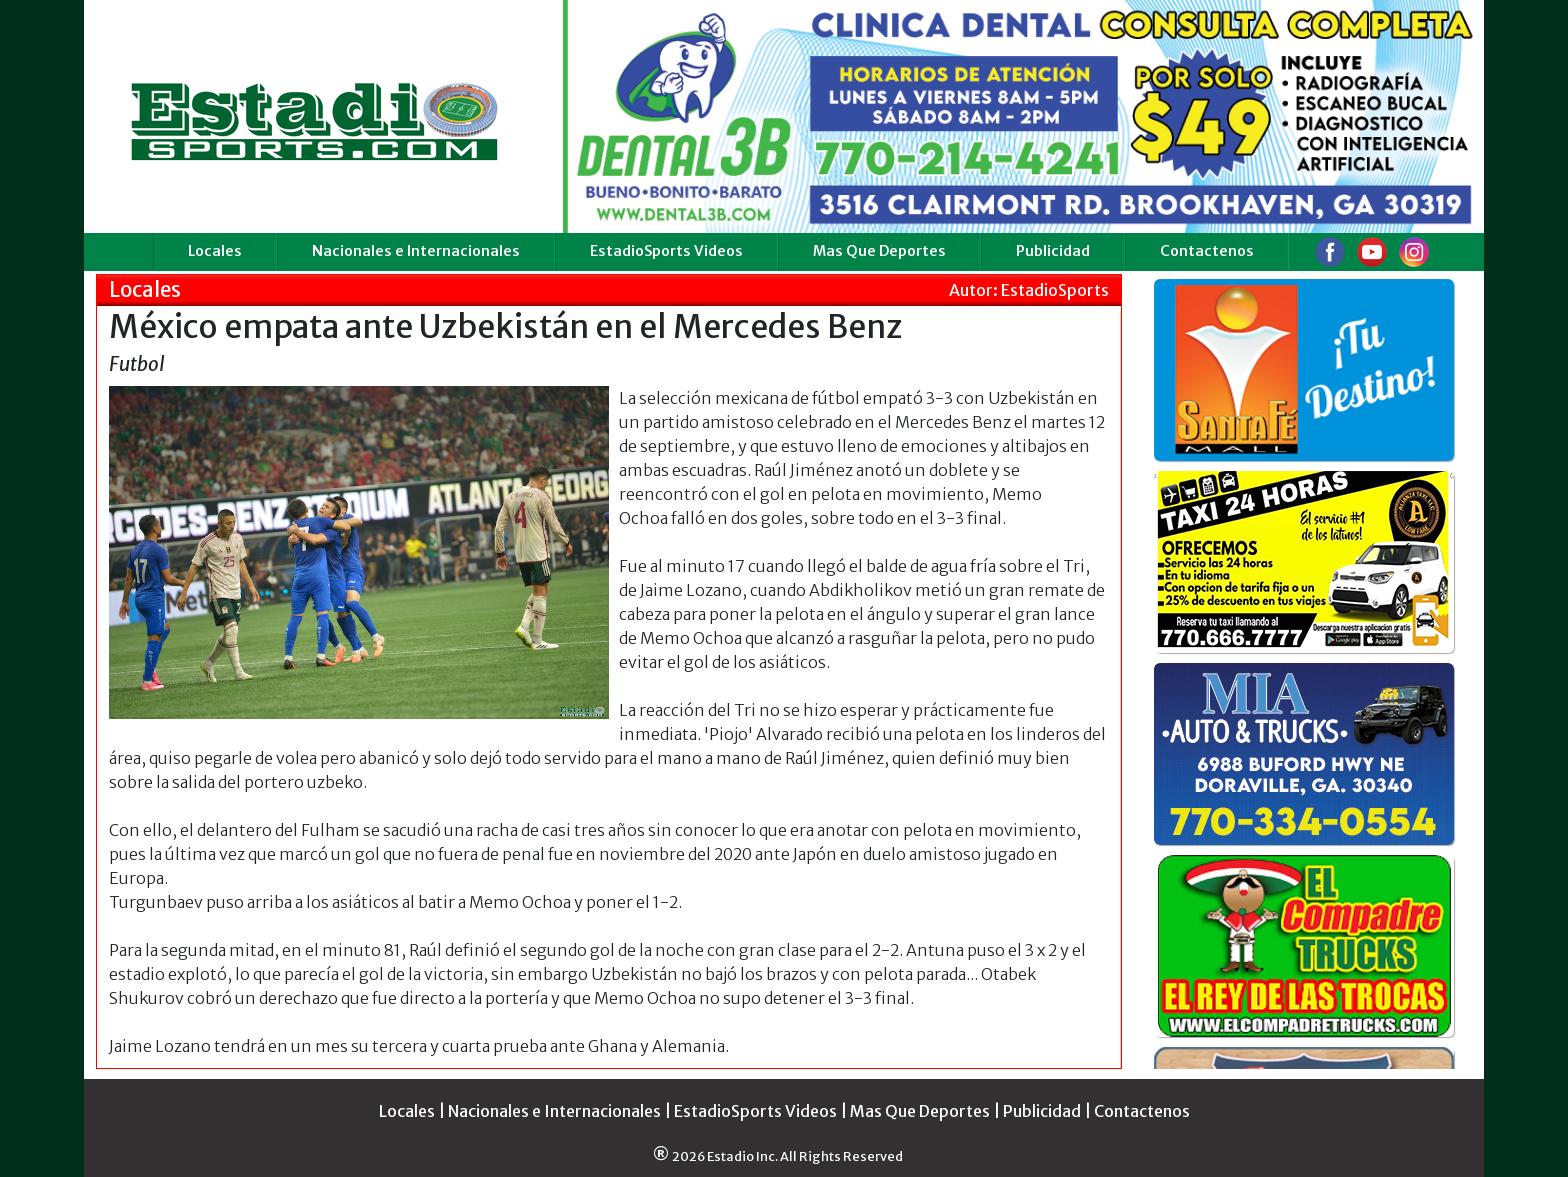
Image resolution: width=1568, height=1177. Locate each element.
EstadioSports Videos (666, 251)
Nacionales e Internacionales (416, 251)
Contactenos (1207, 251)
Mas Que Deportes (879, 251)
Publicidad (1053, 251)
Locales (215, 251)
